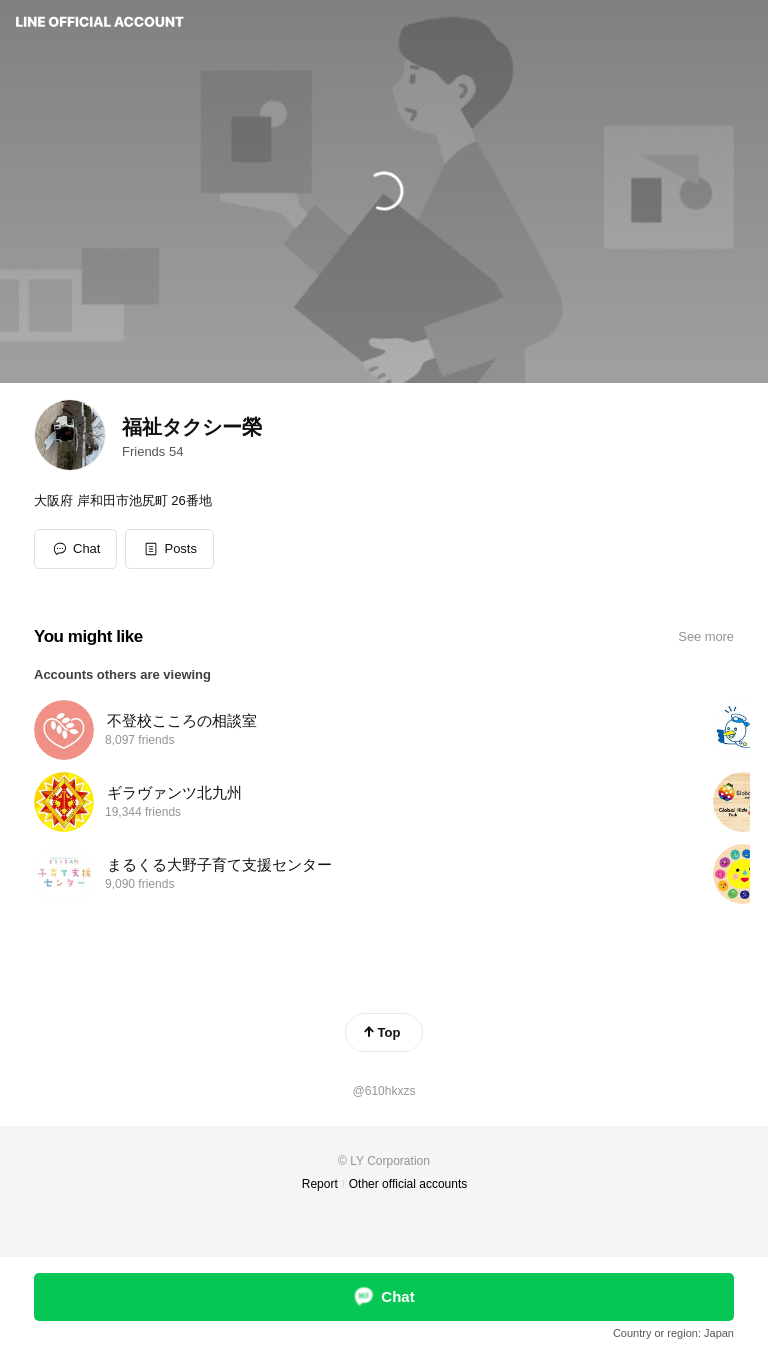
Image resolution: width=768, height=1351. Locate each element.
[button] (169, 549)
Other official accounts (408, 1184)
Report (320, 1184)
